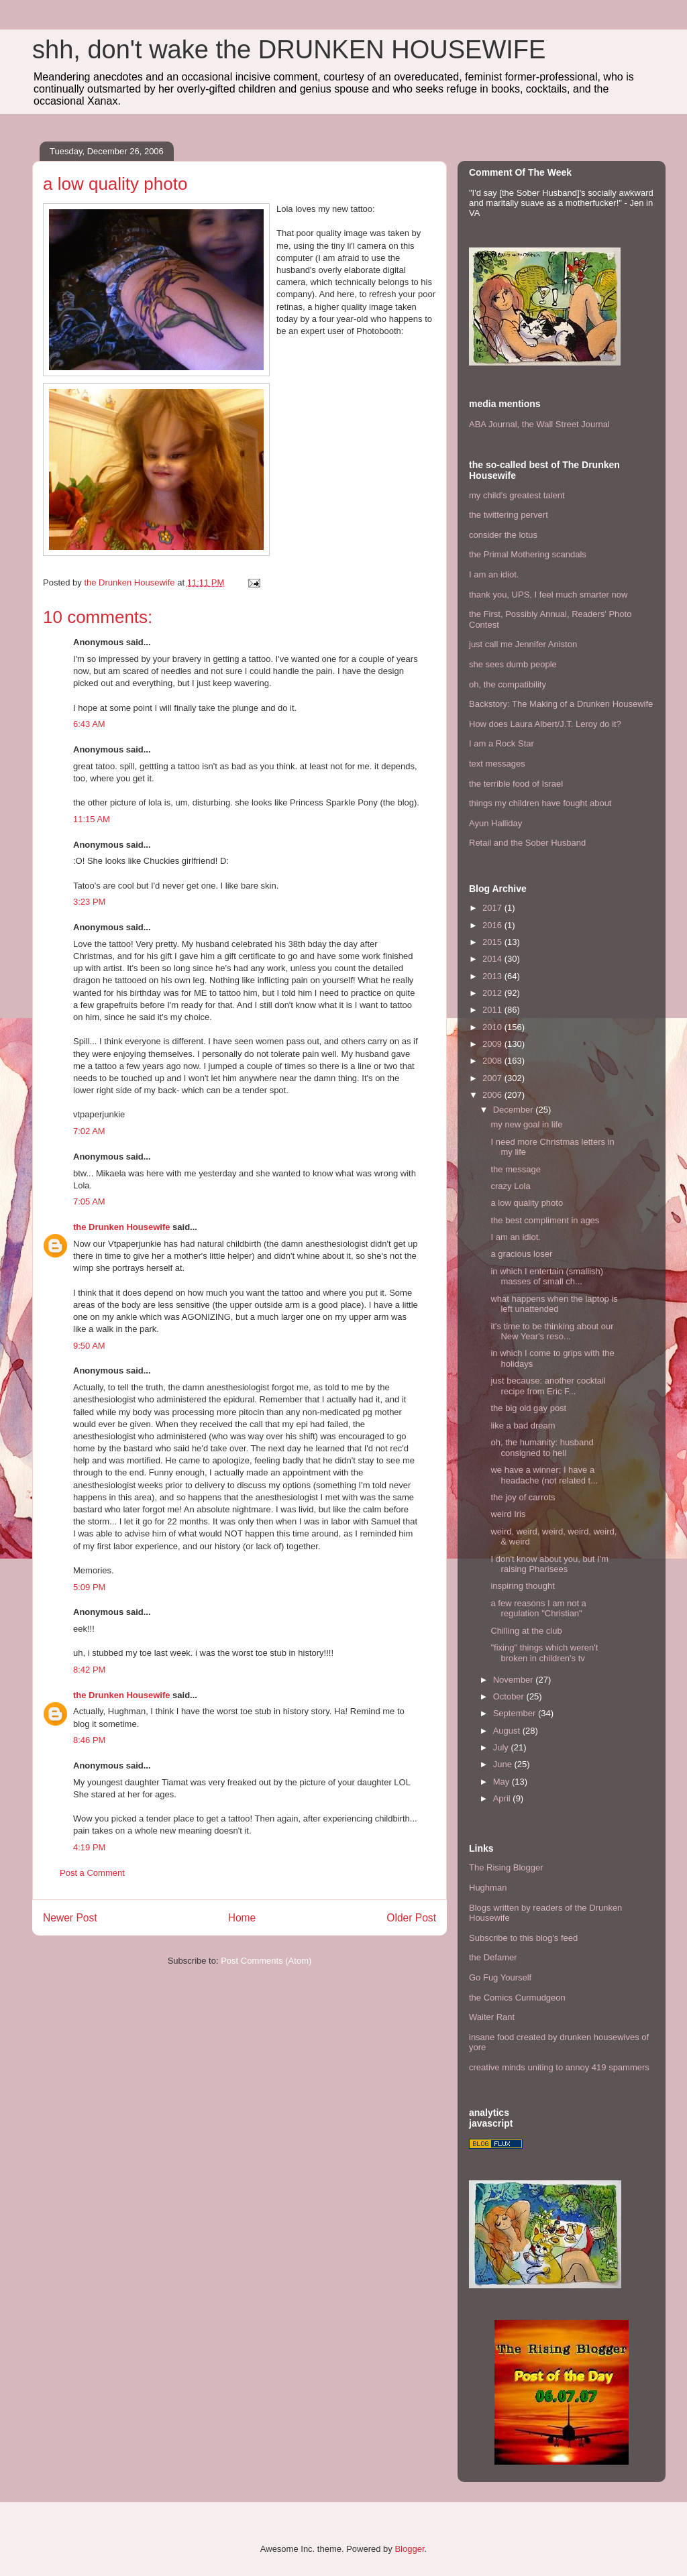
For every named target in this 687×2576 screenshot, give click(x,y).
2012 (493, 993)
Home (242, 1917)
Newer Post (70, 1917)
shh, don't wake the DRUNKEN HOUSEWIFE (288, 50)
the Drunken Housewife (121, 1227)
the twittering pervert (508, 515)
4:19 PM (89, 1847)
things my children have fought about (540, 803)
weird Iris (507, 1514)
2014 (493, 959)
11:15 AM (91, 819)
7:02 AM (89, 1131)
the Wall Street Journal (566, 424)
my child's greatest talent (517, 495)
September (515, 1713)
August (508, 1731)
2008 (493, 1061)
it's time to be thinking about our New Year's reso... (551, 1331)
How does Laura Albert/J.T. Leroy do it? (545, 724)
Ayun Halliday (495, 823)
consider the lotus (503, 535)
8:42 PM (89, 1670)
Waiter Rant (492, 2017)
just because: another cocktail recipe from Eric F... (547, 1386)
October (510, 1696)
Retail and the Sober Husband (527, 843)
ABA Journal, (494, 424)
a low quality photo (526, 1203)
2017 (493, 908)
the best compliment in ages (544, 1220)
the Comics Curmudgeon (517, 1998)
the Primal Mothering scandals (527, 554)
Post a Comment (92, 1873)
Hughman (488, 1888)
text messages (497, 764)
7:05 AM (89, 1201)
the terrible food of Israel (516, 784)
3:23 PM (89, 902)
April (503, 1798)
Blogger (409, 2549)
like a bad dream (522, 1425)
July (502, 1747)
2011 (493, 1010)
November (514, 1680)
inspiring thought (522, 1586)
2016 (493, 925)
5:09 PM (89, 1587)
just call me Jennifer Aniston (523, 644)
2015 (493, 942)
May (502, 1782)
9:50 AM (89, 1346)
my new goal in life (526, 1124)
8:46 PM (89, 1740)
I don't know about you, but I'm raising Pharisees (549, 1564)
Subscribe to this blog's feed (523, 1938)
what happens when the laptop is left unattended (553, 1304)
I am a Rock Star (501, 743)
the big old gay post (528, 1408)
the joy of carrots (522, 1497)
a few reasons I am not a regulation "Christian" (538, 1608)
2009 (493, 1044)
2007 (493, 1078)
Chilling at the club (526, 1631)
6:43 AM (89, 724)
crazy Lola (510, 1186)
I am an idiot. (494, 574)
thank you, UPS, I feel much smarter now (548, 595)
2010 (493, 1027)
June (504, 1764)
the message (515, 1169)
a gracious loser (521, 1254)
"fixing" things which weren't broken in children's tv (544, 1652)
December (514, 1110)
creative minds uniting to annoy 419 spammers (559, 2067)
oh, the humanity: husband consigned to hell (541, 1447)
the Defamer (493, 1957)
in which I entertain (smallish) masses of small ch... (546, 1276)
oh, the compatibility (507, 684)
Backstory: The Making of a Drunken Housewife (561, 704)
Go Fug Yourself (500, 1977)
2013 (493, 976)
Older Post (411, 1917)
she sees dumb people (513, 664)
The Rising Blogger (506, 1867)
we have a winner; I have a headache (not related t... (544, 1475)
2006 (493, 1095)
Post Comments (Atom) (266, 1961)
